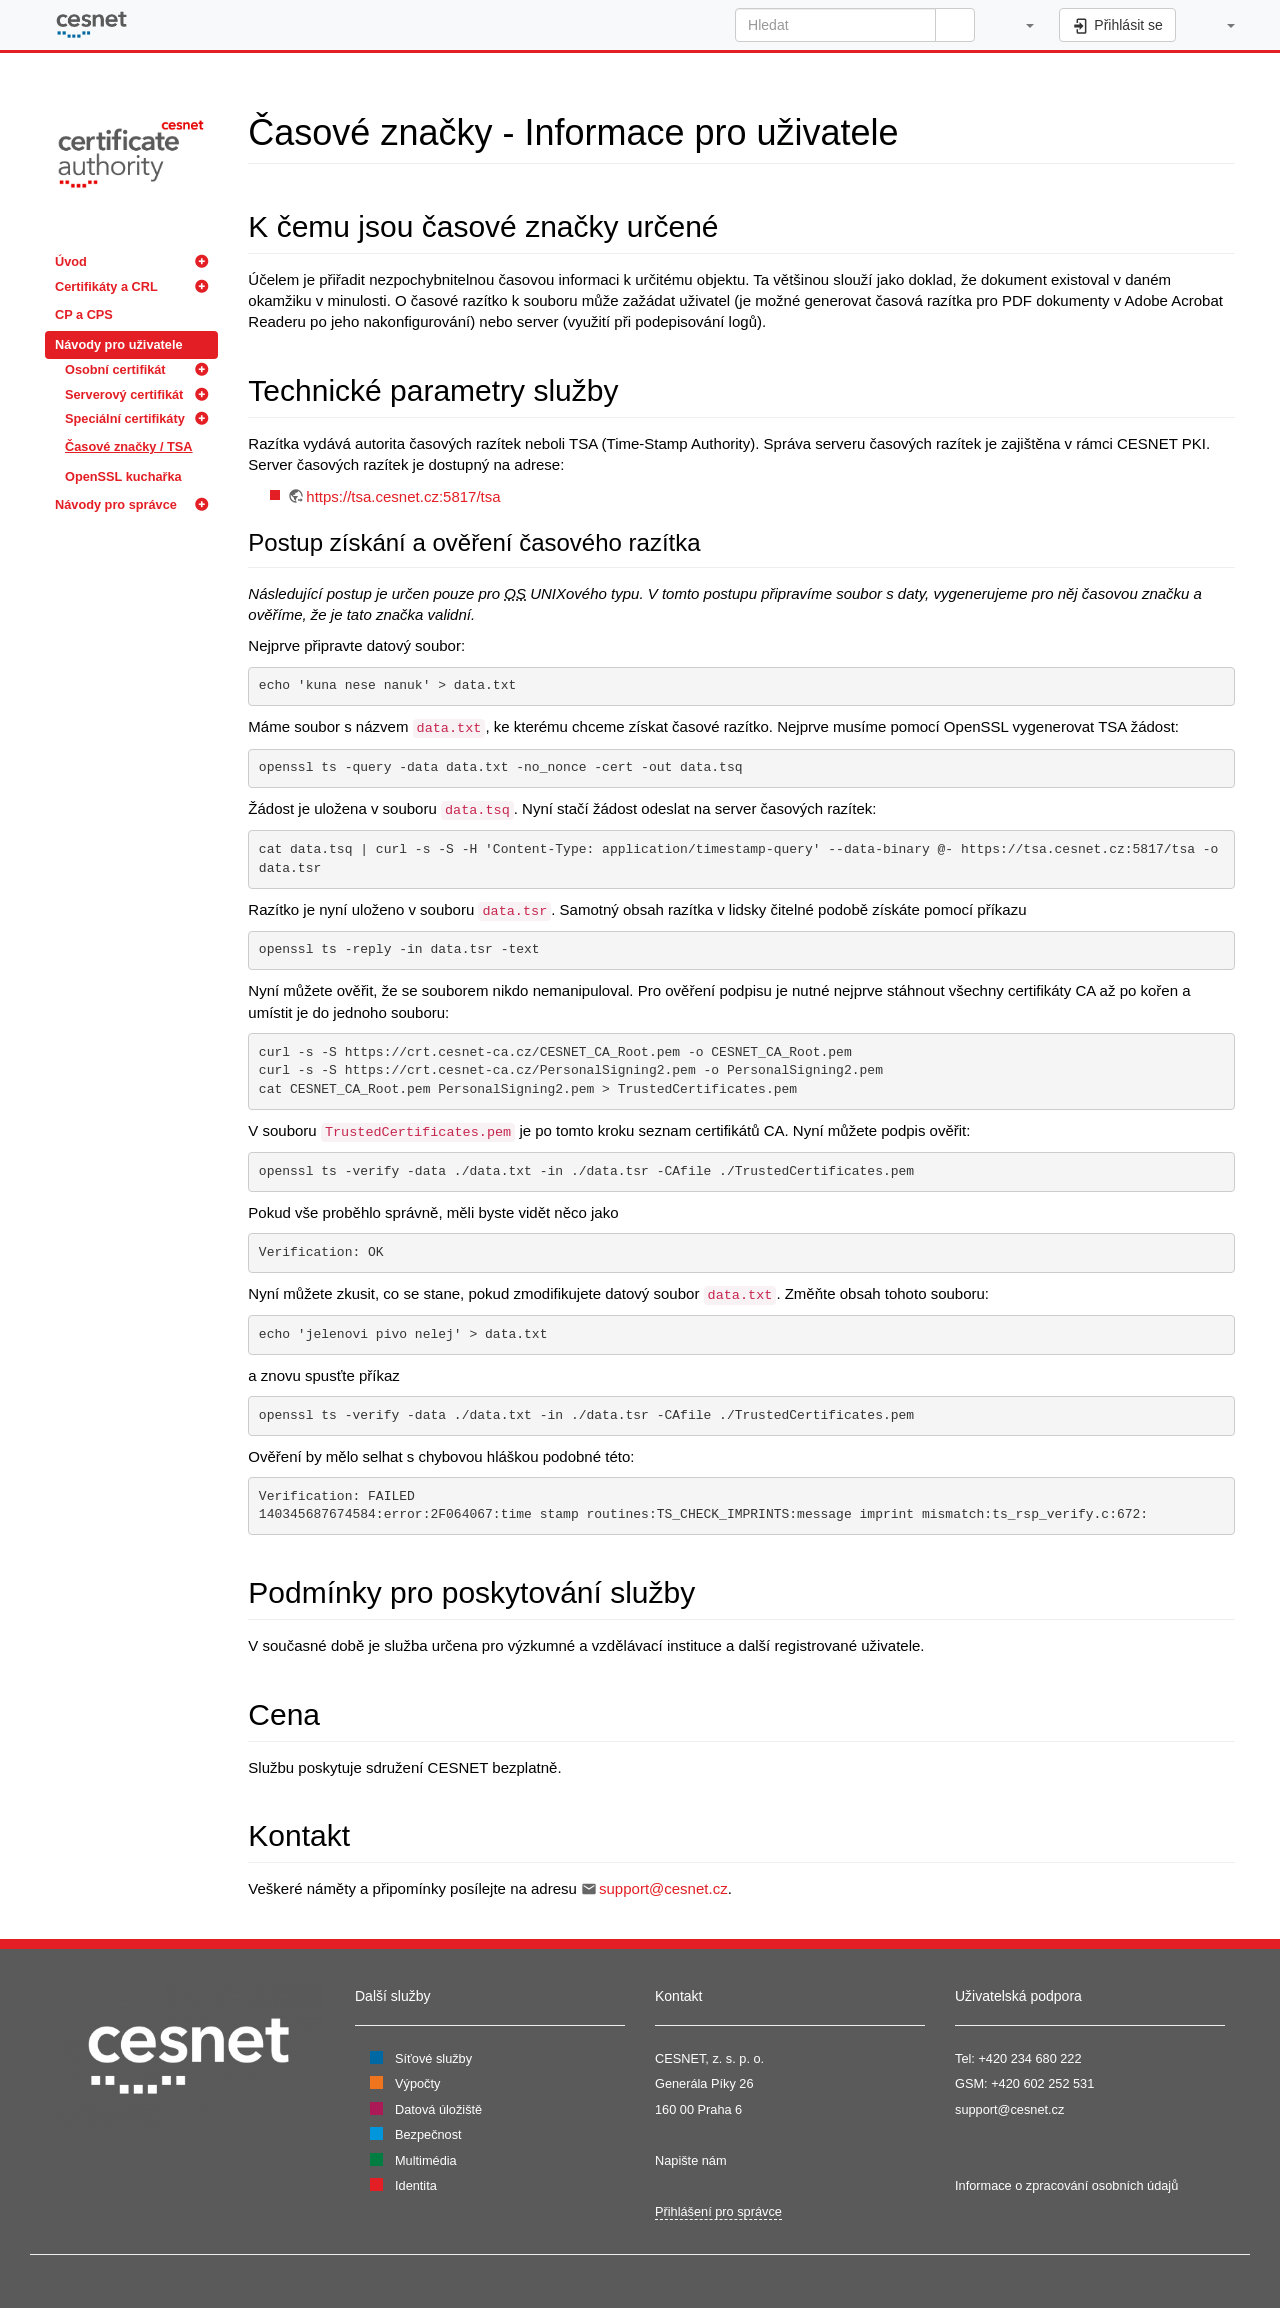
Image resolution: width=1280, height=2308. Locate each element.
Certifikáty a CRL (106, 286)
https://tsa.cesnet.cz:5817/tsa (403, 496)
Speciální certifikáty (125, 418)
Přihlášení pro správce (718, 2211)
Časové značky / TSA (129, 446)
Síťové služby (433, 2058)
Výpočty (417, 2083)
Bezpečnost (428, 2134)
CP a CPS (84, 314)
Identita (416, 2185)
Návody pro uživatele (119, 344)
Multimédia (426, 2160)
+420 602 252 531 (1042, 2083)
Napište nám (691, 2160)
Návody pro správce (116, 504)
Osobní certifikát (115, 369)
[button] (1019, 25)
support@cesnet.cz (663, 1888)
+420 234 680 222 (1029, 2058)
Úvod (71, 261)
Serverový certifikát (124, 394)
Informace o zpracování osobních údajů (1066, 2185)
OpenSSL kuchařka (123, 476)
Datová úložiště (438, 2109)
